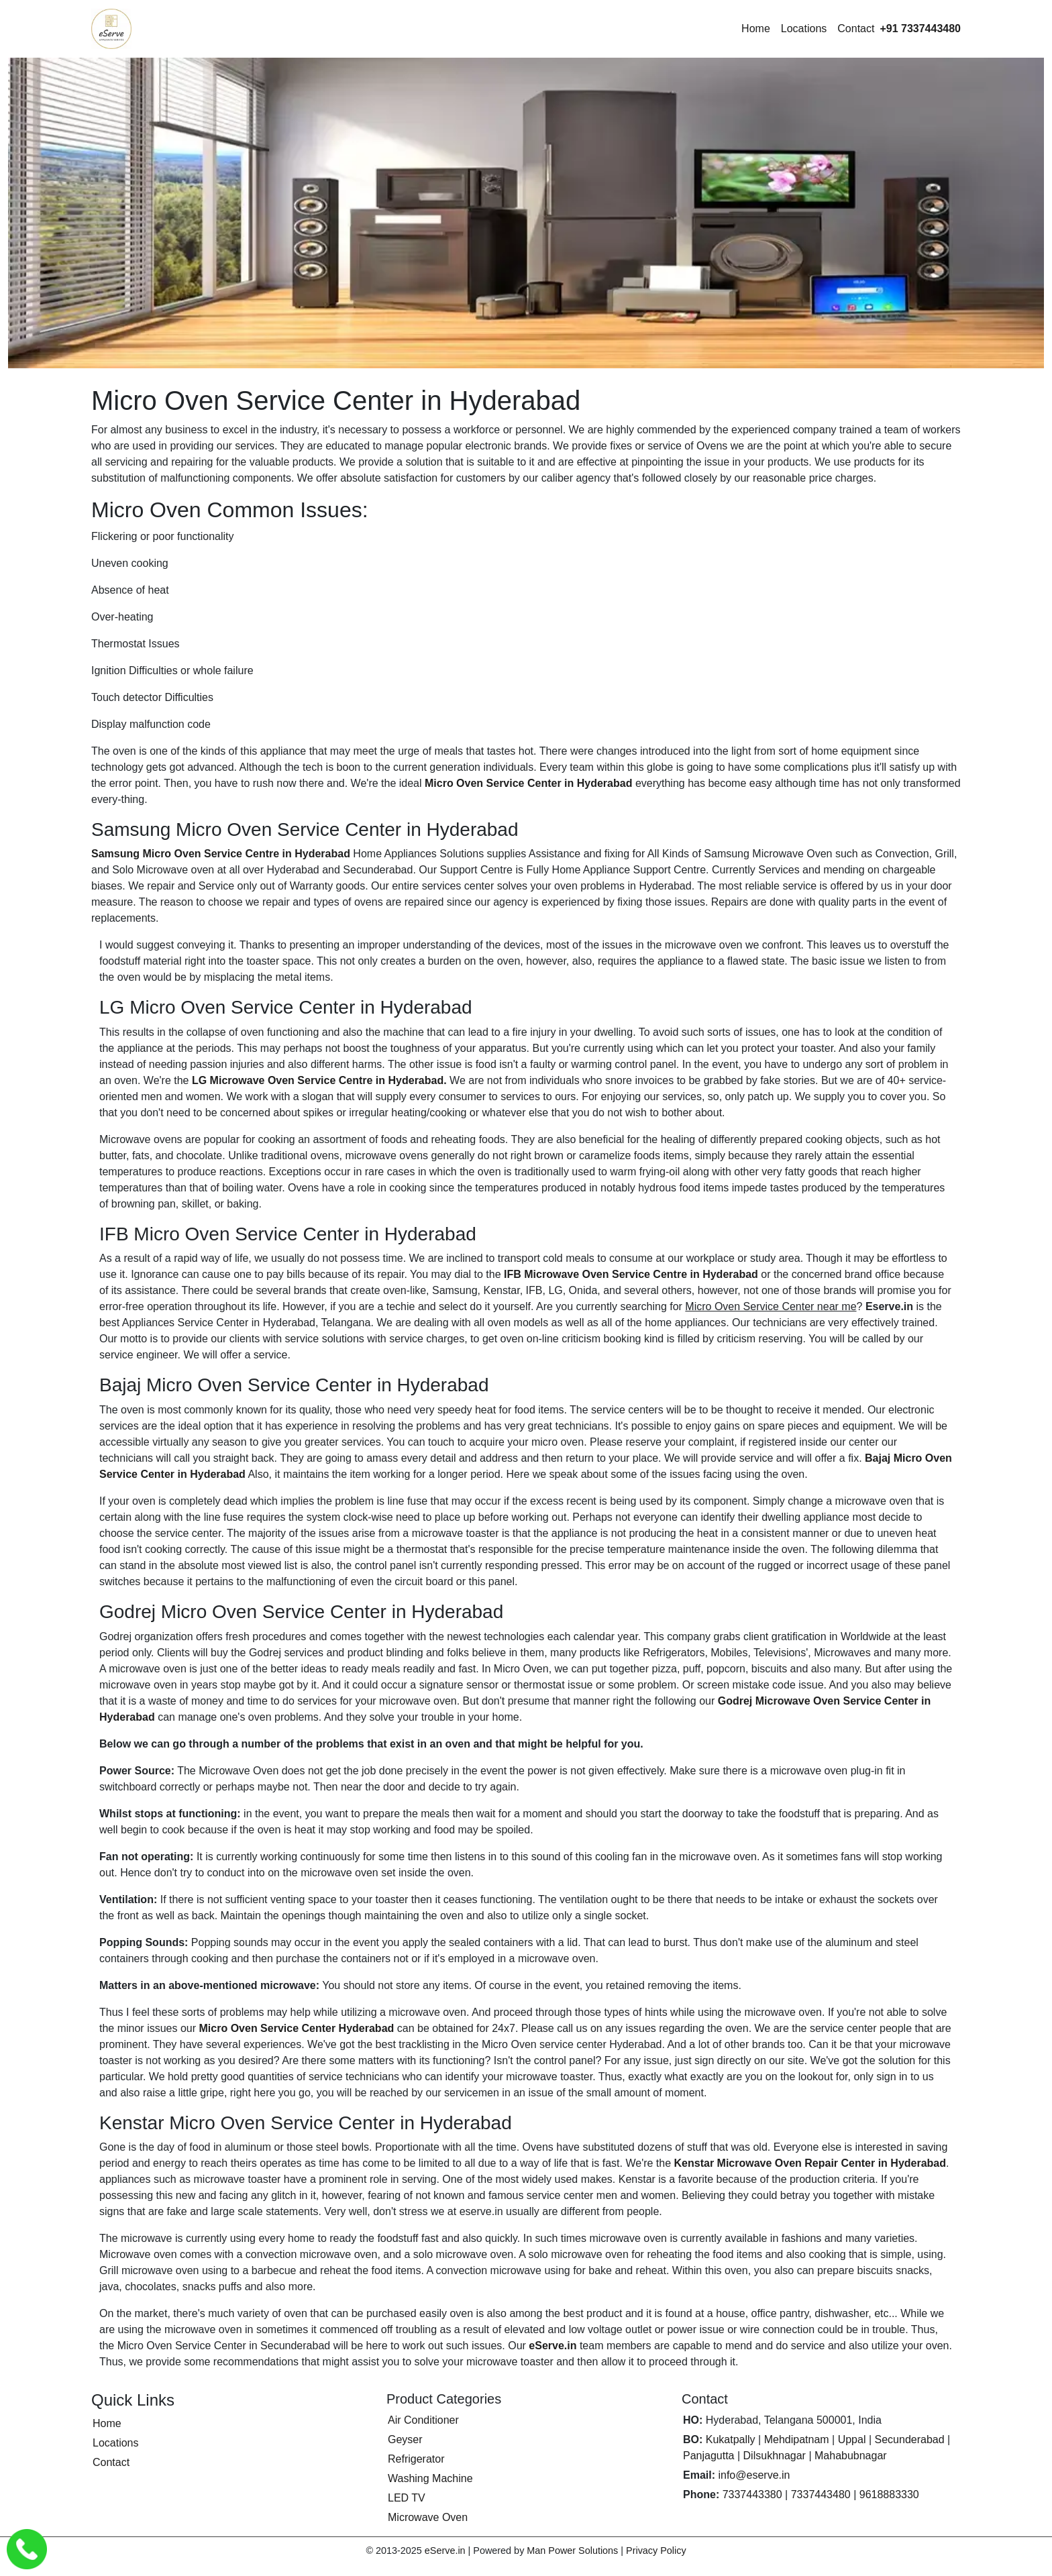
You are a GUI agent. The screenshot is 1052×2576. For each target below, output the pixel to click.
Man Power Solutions (572, 2550)
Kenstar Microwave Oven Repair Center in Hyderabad (810, 2163)
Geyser (405, 2439)
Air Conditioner (423, 2420)
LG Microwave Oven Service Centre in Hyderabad (317, 1080)
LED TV (406, 2498)
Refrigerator (416, 2459)
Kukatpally (730, 2439)
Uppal (852, 2439)
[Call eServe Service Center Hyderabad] (27, 2549)
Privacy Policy (656, 2550)
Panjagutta (709, 2455)
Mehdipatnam (796, 2439)
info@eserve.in (754, 2475)
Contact (855, 28)
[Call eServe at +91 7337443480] (920, 28)
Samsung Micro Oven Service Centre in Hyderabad (220, 853)
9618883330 (889, 2494)
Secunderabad (910, 2439)
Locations (804, 28)
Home (755, 28)
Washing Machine (430, 2478)
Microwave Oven (428, 2517)
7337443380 (752, 2494)
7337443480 (821, 2494)
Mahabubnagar (850, 2455)
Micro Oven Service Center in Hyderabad (528, 783)
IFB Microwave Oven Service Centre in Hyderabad (631, 1274)
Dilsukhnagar (774, 2455)
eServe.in (552, 2345)
